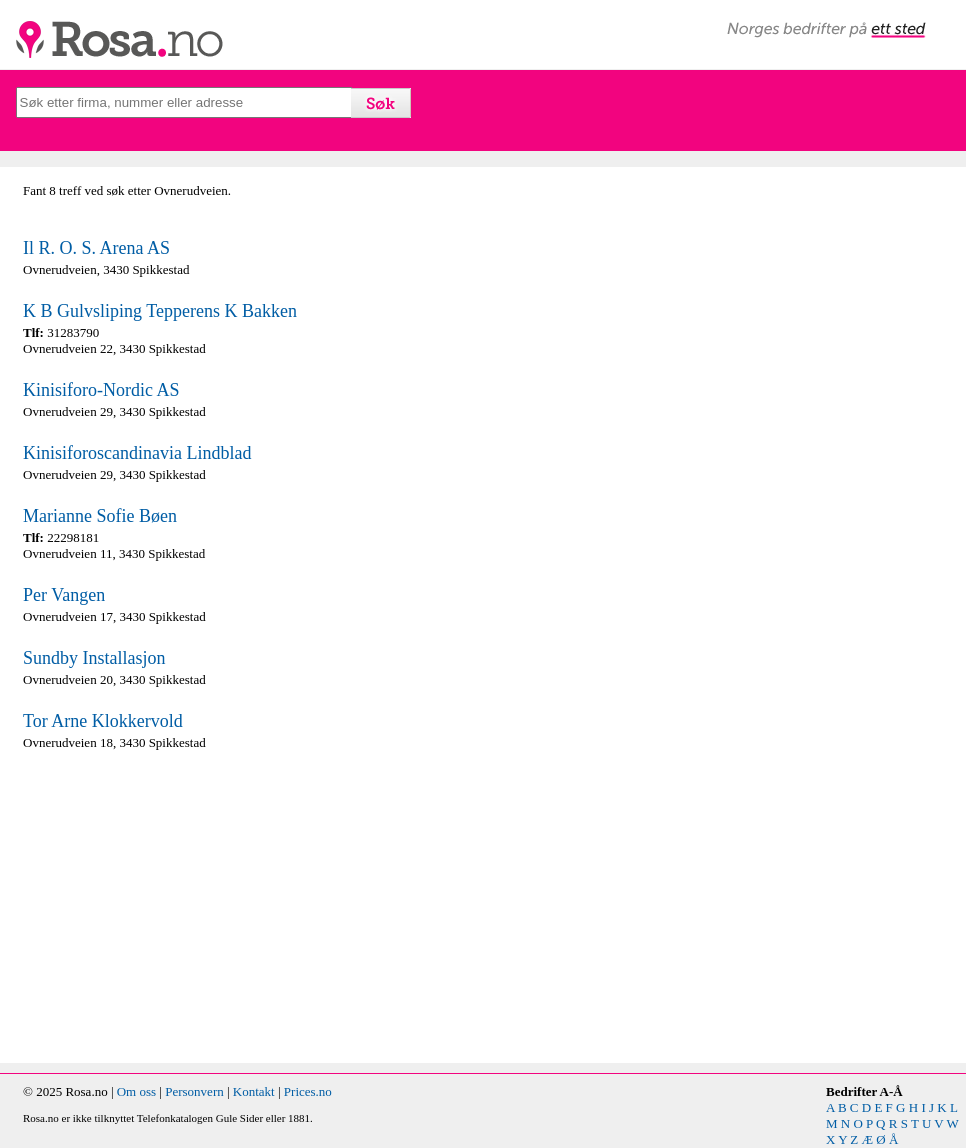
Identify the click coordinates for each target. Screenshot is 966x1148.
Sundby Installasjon (94, 658)
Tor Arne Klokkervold (103, 721)
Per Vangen (64, 595)
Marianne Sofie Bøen (100, 516)
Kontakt (254, 1091)
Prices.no (308, 1091)
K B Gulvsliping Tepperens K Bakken (160, 311)
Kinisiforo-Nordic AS (101, 390)
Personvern (194, 1091)
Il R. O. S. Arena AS (96, 248)
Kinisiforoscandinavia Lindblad (137, 453)
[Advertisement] (248, 907)
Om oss (136, 1091)
